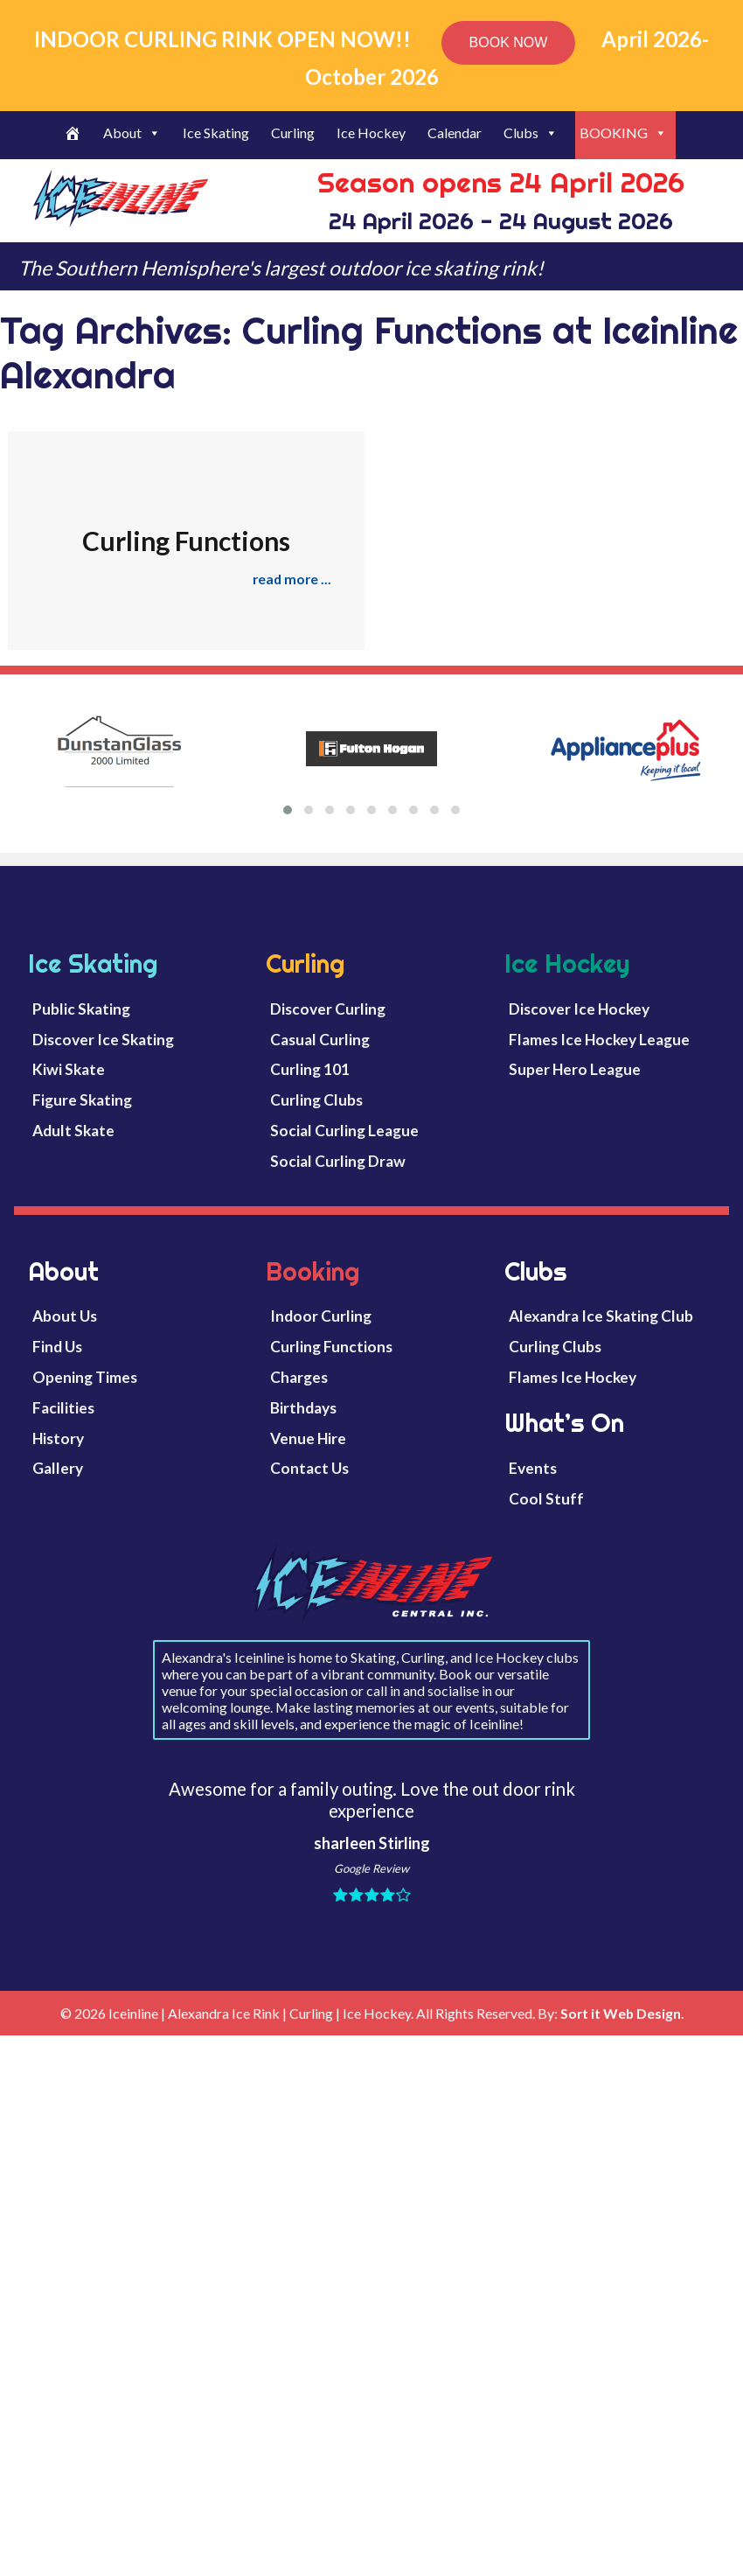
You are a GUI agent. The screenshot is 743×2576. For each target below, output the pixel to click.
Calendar (454, 132)
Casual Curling (320, 1039)
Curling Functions (331, 1346)
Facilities (63, 1408)
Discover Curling (327, 1009)
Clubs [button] (530, 132)
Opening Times (84, 1377)
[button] (287, 810)
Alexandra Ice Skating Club (601, 1316)
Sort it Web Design (620, 2013)
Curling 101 (310, 1069)
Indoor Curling (321, 1316)
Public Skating (81, 1009)
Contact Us (309, 1468)
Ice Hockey (371, 132)
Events (533, 1468)
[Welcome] (74, 135)
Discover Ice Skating (103, 1039)
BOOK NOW (508, 42)
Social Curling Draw (338, 1161)
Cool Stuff (546, 1499)
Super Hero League (575, 1069)
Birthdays (303, 1408)
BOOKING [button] (623, 132)
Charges (299, 1377)
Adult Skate (73, 1130)
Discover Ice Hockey (579, 1009)
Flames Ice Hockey (572, 1377)
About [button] (132, 132)
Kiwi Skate (68, 1069)
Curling (293, 132)
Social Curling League (344, 1130)
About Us (64, 1316)
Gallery (57, 1468)
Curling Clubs (316, 1100)
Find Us (57, 1346)
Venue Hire (308, 1438)
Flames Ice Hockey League (599, 1039)
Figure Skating (82, 1100)
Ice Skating (216, 132)
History (58, 1438)
